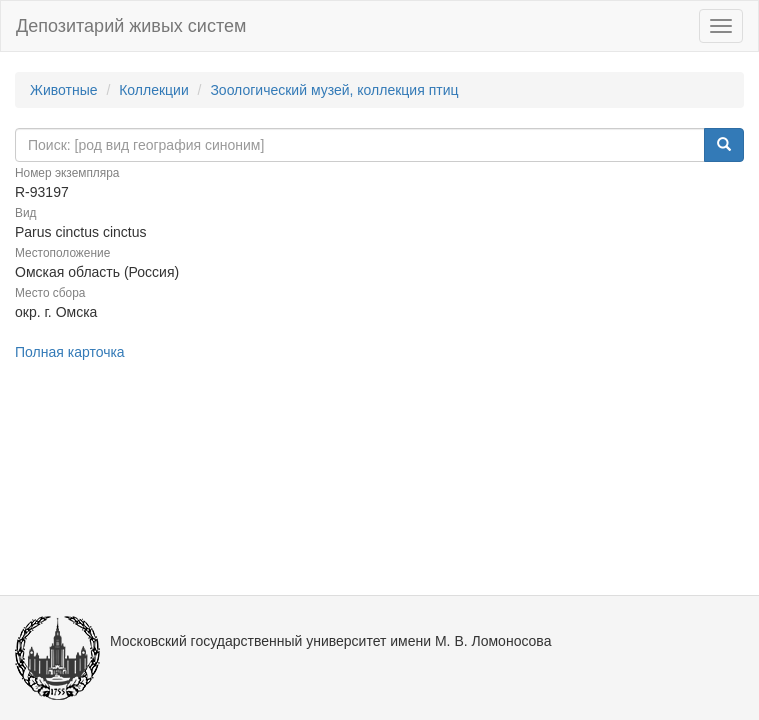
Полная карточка (70, 352)
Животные (64, 90)
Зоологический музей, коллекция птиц (334, 90)
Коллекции (154, 90)
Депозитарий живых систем (131, 26)
